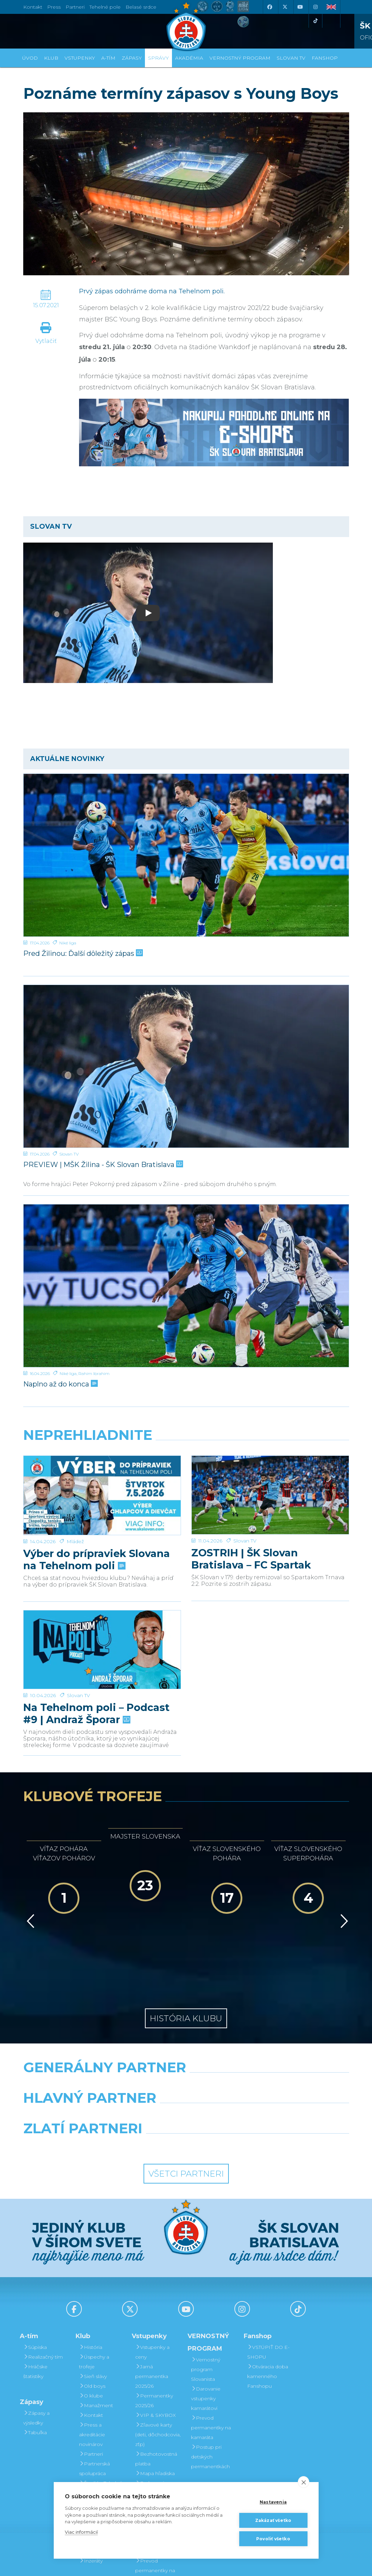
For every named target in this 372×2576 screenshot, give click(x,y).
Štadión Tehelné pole (100, 2412)
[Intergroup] (144, 2070)
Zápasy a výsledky (36, 2342)
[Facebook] (270, 7)
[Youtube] (300, 7)
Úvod (30, 58)
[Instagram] (315, 7)
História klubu (186, 1943)
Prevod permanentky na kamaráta (211, 2352)
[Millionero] (242, 2040)
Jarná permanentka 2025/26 (151, 2301)
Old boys (92, 2310)
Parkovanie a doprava (153, 2412)
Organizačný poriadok (96, 2432)
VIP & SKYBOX (155, 2339)
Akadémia (189, 58)
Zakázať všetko (273, 2520)
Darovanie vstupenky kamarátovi (150, 2466)
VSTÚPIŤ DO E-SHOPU (268, 2276)
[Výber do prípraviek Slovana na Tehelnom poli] (102, 1481)
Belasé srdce (141, 7)
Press (54, 7)
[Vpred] (342, 1874)
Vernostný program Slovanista (149, 2436)
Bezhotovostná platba (156, 2383)
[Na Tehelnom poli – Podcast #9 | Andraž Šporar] (102, 1631)
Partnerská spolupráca (94, 2393)
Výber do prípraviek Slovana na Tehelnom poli (96, 1532)
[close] (303, 2482)
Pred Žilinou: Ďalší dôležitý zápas (82, 953)
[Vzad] (29, 1874)
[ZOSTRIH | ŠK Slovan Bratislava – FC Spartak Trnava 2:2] (270, 1481)
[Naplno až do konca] (186, 1285)
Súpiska (35, 2271)
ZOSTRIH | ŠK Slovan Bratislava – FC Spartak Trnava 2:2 (251, 1532)
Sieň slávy (93, 2301)
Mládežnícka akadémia (96, 2451)
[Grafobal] (130, 2040)
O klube (91, 2320)
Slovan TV (69, 1154)
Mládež (75, 1514)
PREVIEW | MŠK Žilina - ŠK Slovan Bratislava (102, 1164)
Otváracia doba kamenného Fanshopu (267, 2301)
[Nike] (186, 2009)
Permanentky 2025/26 (154, 2325)
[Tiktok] (315, 21)
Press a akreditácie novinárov (92, 2359)
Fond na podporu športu (98, 2471)
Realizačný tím (43, 2281)
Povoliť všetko (273, 2538)
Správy (158, 58)
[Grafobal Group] (228, 2070)
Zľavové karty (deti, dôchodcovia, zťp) (158, 2359)
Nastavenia (273, 2502)
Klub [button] (51, 58)
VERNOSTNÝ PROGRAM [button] (239, 58)
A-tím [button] (108, 58)
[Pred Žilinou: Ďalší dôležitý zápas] (186, 855)
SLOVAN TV (291, 58)
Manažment (96, 2330)
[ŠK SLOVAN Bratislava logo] (186, 26)
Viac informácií (81, 2532)
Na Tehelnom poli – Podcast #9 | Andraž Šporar (96, 1682)
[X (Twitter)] (285, 7)
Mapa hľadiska (155, 2398)
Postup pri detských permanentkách (210, 2381)
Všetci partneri (186, 2098)
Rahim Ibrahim (94, 1373)
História (90, 2271)
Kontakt (91, 2339)
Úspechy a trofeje (94, 2286)
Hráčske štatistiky (35, 2296)
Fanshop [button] (325, 58)
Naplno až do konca (59, 1384)
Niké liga (67, 942)
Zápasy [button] (132, 58)
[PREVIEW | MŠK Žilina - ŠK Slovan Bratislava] (186, 1066)
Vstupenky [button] (79, 58)
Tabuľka (35, 2357)
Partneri (91, 2378)
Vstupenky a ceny (152, 2276)
